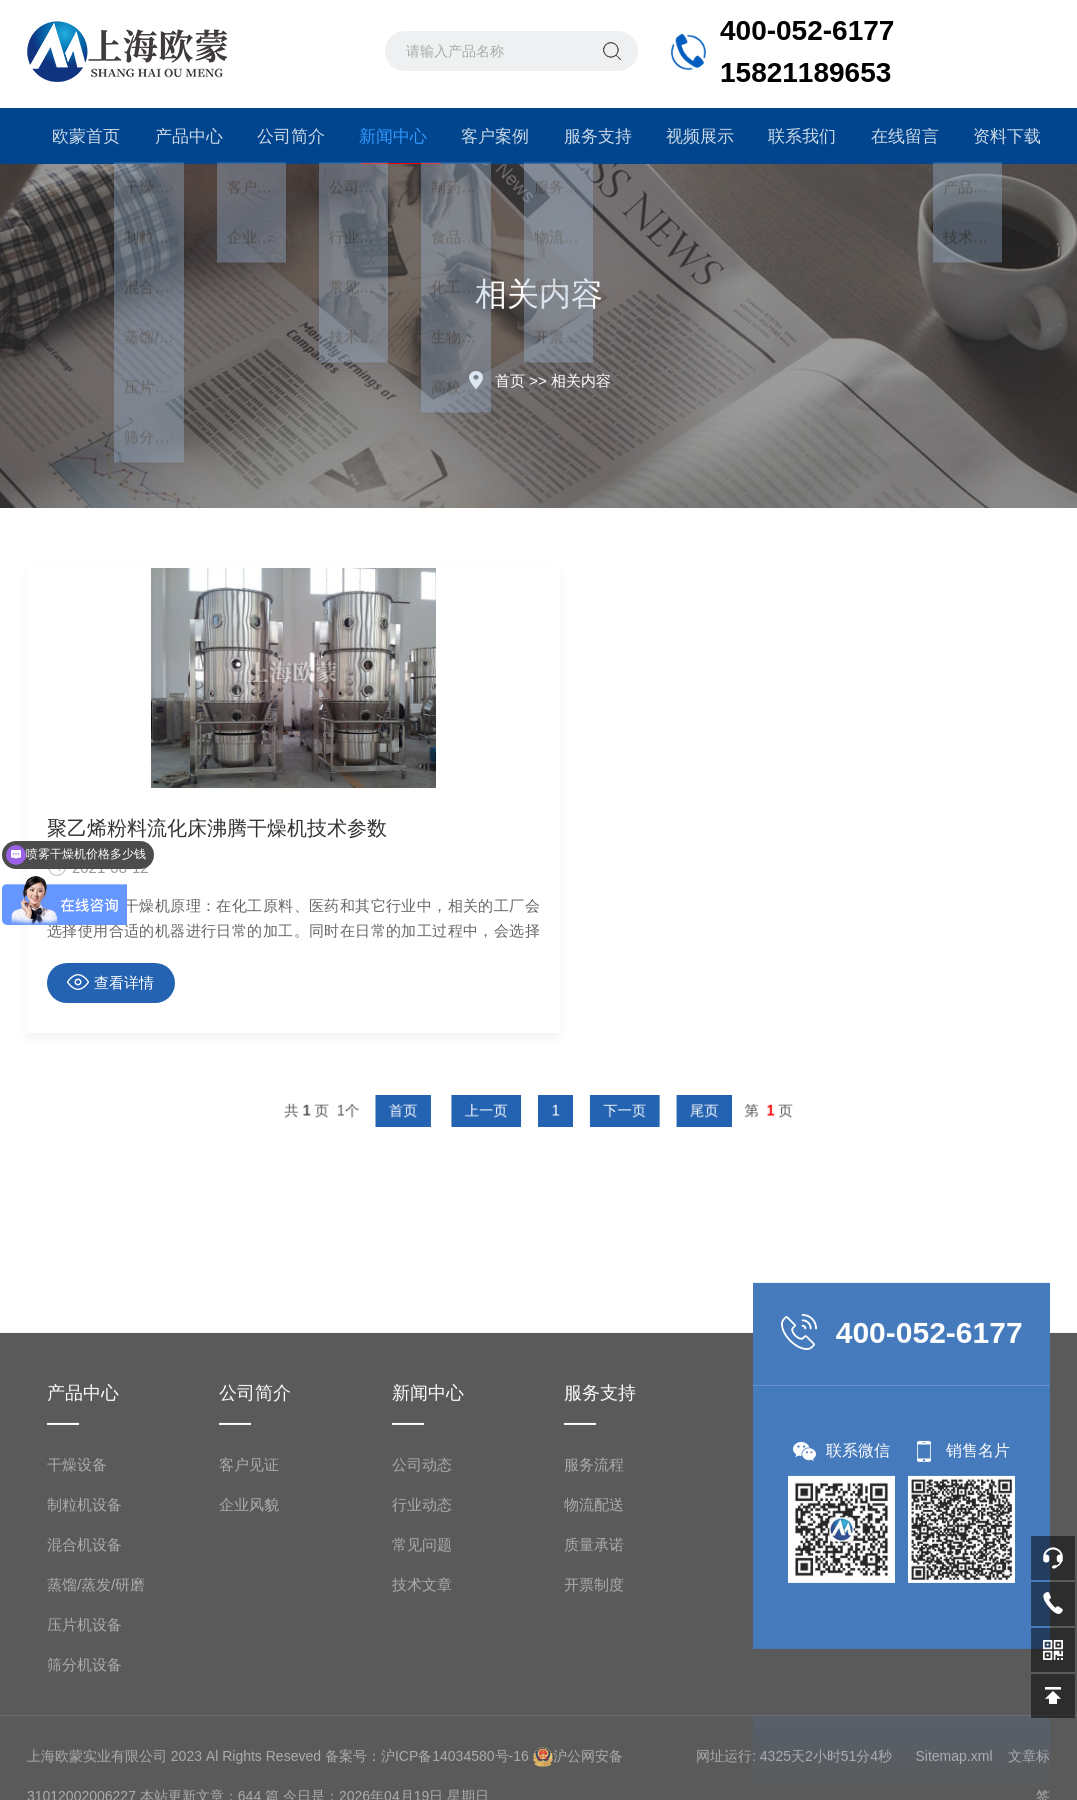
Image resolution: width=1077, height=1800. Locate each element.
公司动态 (422, 1667)
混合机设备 (84, 1747)
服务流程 (594, 1667)
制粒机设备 (84, 1707)
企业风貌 (249, 1707)
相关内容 (581, 380)
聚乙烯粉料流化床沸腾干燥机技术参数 (190, 828)
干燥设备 (77, 1667)
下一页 (600, 1110)
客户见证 (249, 1667)
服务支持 (590, 136)
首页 (510, 380)
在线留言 (897, 136)
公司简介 (283, 136)
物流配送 (594, 1707)
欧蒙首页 (78, 136)
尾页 (656, 1110)
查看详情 (110, 982)
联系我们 (794, 136)
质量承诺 (594, 1747)
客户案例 (487, 136)
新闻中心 (385, 145)
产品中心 (180, 136)
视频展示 (692, 136)
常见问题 (422, 1747)
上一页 (501, 1110)
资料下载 (999, 136)
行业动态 (422, 1707)
